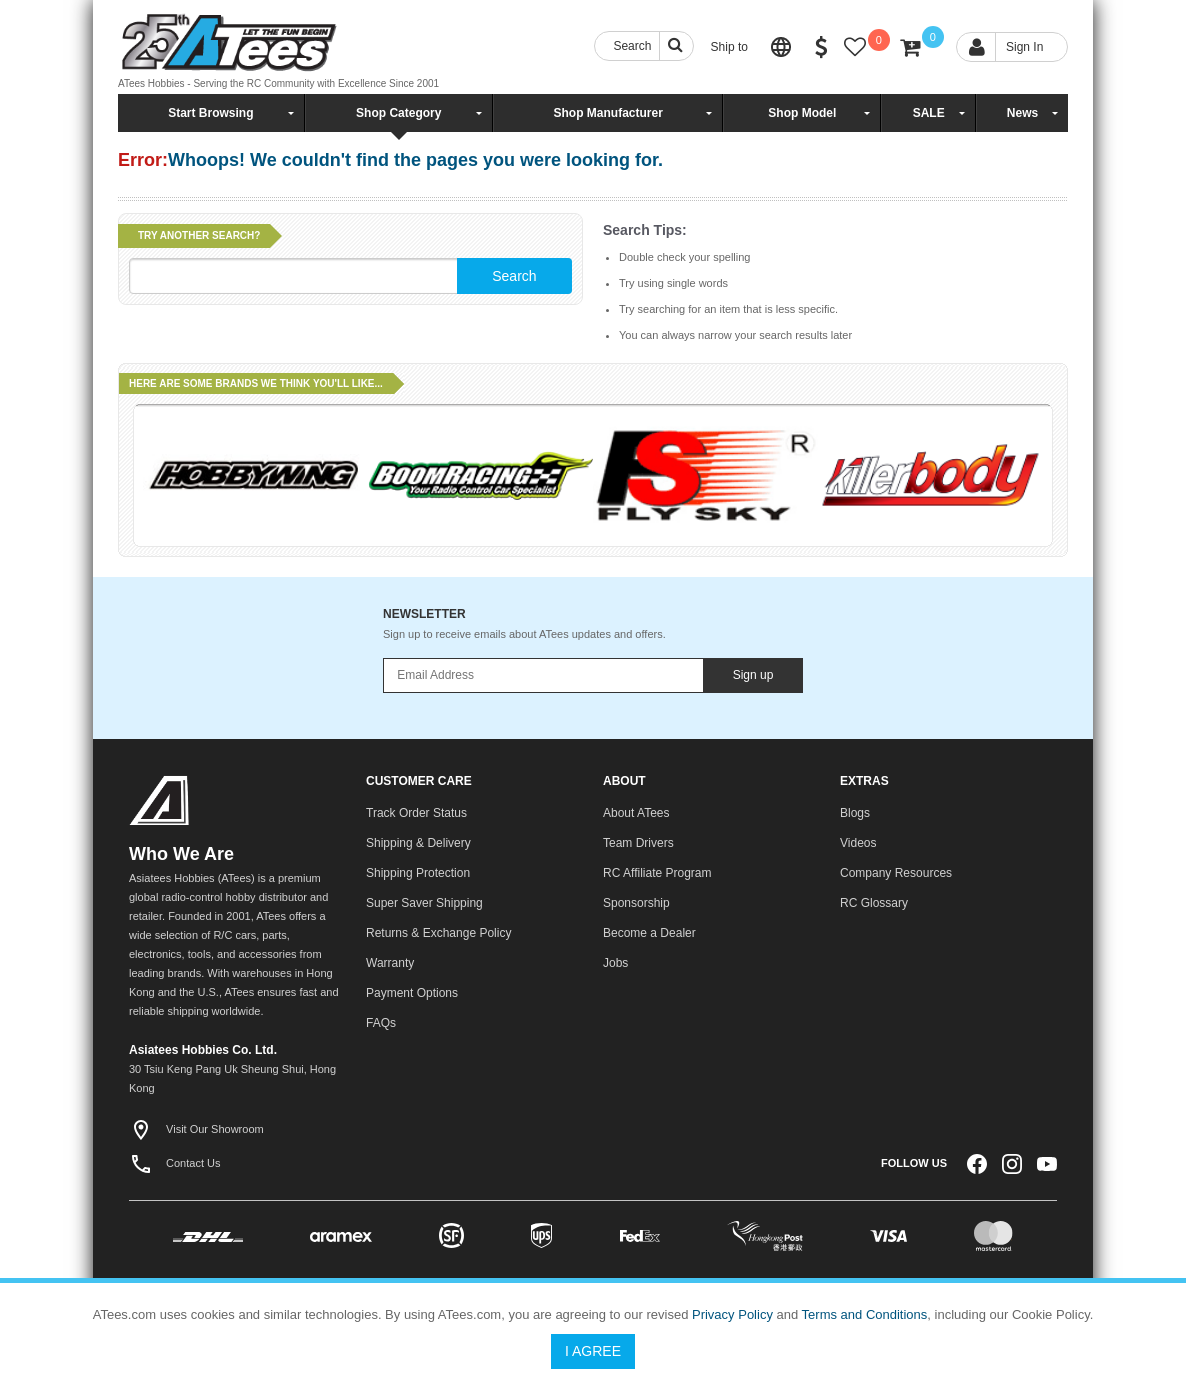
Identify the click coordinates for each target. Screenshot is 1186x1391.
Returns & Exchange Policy (438, 933)
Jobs (615, 963)
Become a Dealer (649, 933)
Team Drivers (638, 843)
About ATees (636, 813)
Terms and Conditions (865, 1314)
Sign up (753, 675)
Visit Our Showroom (196, 1129)
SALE (929, 113)
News (1022, 113)
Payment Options (412, 993)
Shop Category (398, 113)
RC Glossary (874, 903)
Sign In (1024, 47)
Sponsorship (636, 903)
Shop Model (802, 113)
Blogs (855, 813)
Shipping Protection (418, 873)
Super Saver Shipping (424, 903)
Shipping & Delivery (418, 843)
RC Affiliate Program (657, 873)
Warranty (390, 963)
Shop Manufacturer (607, 113)
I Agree (593, 1351)
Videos (858, 843)
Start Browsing (210, 113)
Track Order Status (416, 813)
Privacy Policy (732, 1314)
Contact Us (174, 1163)
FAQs (381, 1023)
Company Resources (896, 873)
